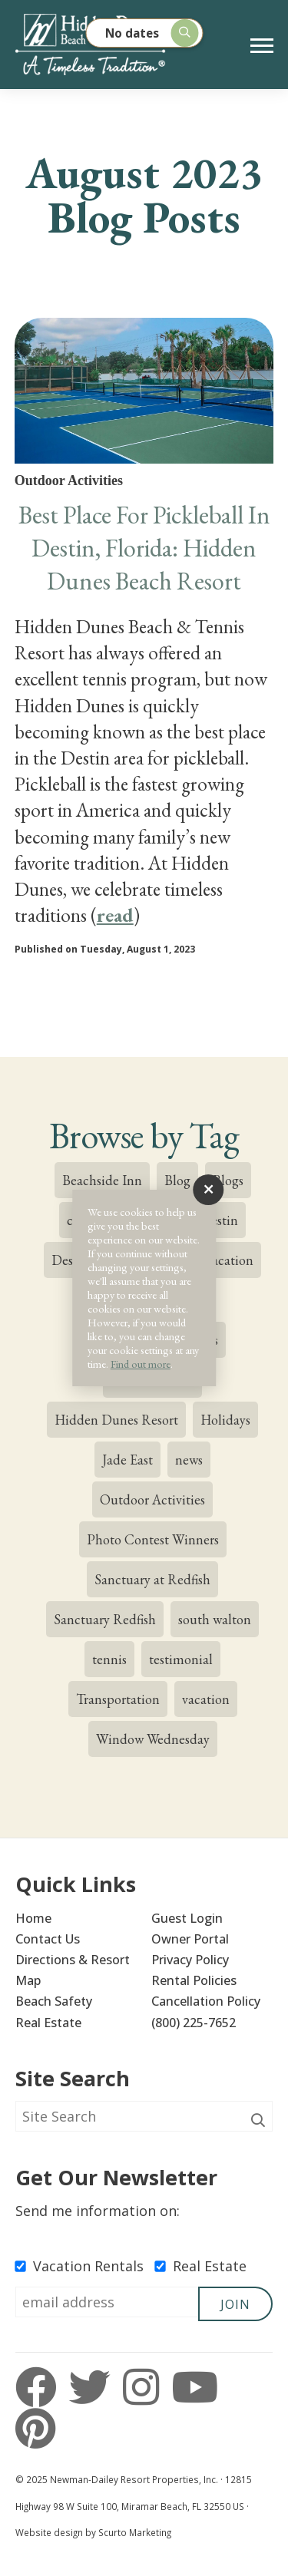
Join (235, 2304)
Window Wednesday (153, 1739)
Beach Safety (53, 2001)
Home (33, 1918)
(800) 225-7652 (193, 2022)
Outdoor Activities (152, 1499)
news (189, 1459)
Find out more (140, 1363)
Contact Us (47, 1938)
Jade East (127, 1459)
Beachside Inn (102, 1180)
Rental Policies (194, 1980)
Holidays (225, 1419)
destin (221, 1220)
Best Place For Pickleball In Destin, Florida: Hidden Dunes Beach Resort (144, 547)
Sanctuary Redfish (105, 1619)
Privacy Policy (190, 1959)
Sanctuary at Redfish (152, 1579)
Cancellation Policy (205, 2001)
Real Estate (48, 2022)
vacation (206, 1699)
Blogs (228, 1180)
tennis (109, 1659)
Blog (177, 1180)
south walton (214, 1619)
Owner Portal (190, 1938)
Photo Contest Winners (153, 1539)
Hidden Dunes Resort (116, 1419)
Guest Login (187, 1918)
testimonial (181, 1659)
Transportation (118, 1699)
